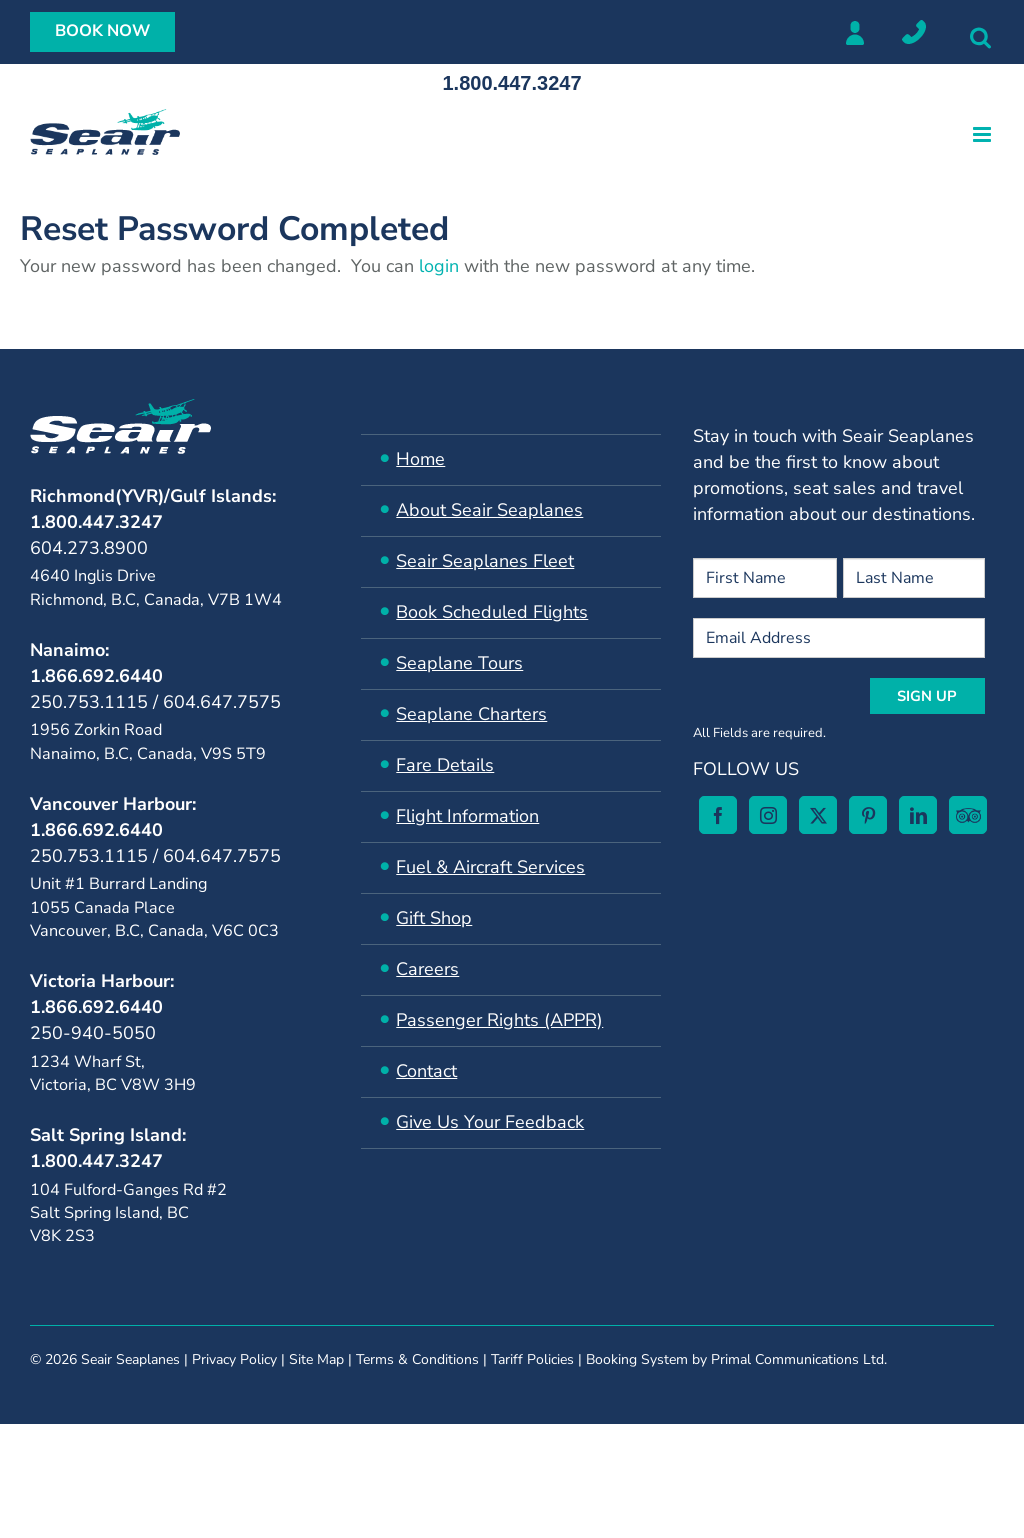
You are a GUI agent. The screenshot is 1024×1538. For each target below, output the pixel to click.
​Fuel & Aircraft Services (490, 867)
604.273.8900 (89, 548)
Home (420, 459)
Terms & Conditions (417, 1488)
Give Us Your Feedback (490, 1122)
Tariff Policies (532, 1488)
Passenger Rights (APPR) (499, 1020)
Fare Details (445, 765)
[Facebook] (56, 1360)
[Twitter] (156, 1360)
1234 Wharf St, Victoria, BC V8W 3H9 (113, 1073)
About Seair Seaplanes (489, 510)
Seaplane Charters (471, 714)
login (441, 266)
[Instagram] (106, 1360)
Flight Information (467, 816)
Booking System (637, 1488)
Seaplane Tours (459, 663)
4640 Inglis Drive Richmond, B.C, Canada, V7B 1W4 (156, 587)
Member (854, 32)
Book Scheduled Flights (492, 612)
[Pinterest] (206, 1360)
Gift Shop (434, 918)
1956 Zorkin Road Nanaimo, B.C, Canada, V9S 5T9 (148, 741)
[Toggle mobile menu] (983, 134)
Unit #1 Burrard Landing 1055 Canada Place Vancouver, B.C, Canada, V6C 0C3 (154, 907)
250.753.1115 (89, 702)
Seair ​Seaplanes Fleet (485, 561)
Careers (427, 969)
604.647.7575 (222, 702)
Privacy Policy (234, 1488)
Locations (914, 32)
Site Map (316, 1488)
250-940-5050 (93, 1033)
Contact (426, 1071)
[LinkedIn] (256, 1360)
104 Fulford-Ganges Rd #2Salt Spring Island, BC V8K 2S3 (128, 1213)
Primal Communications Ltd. (799, 1488)
